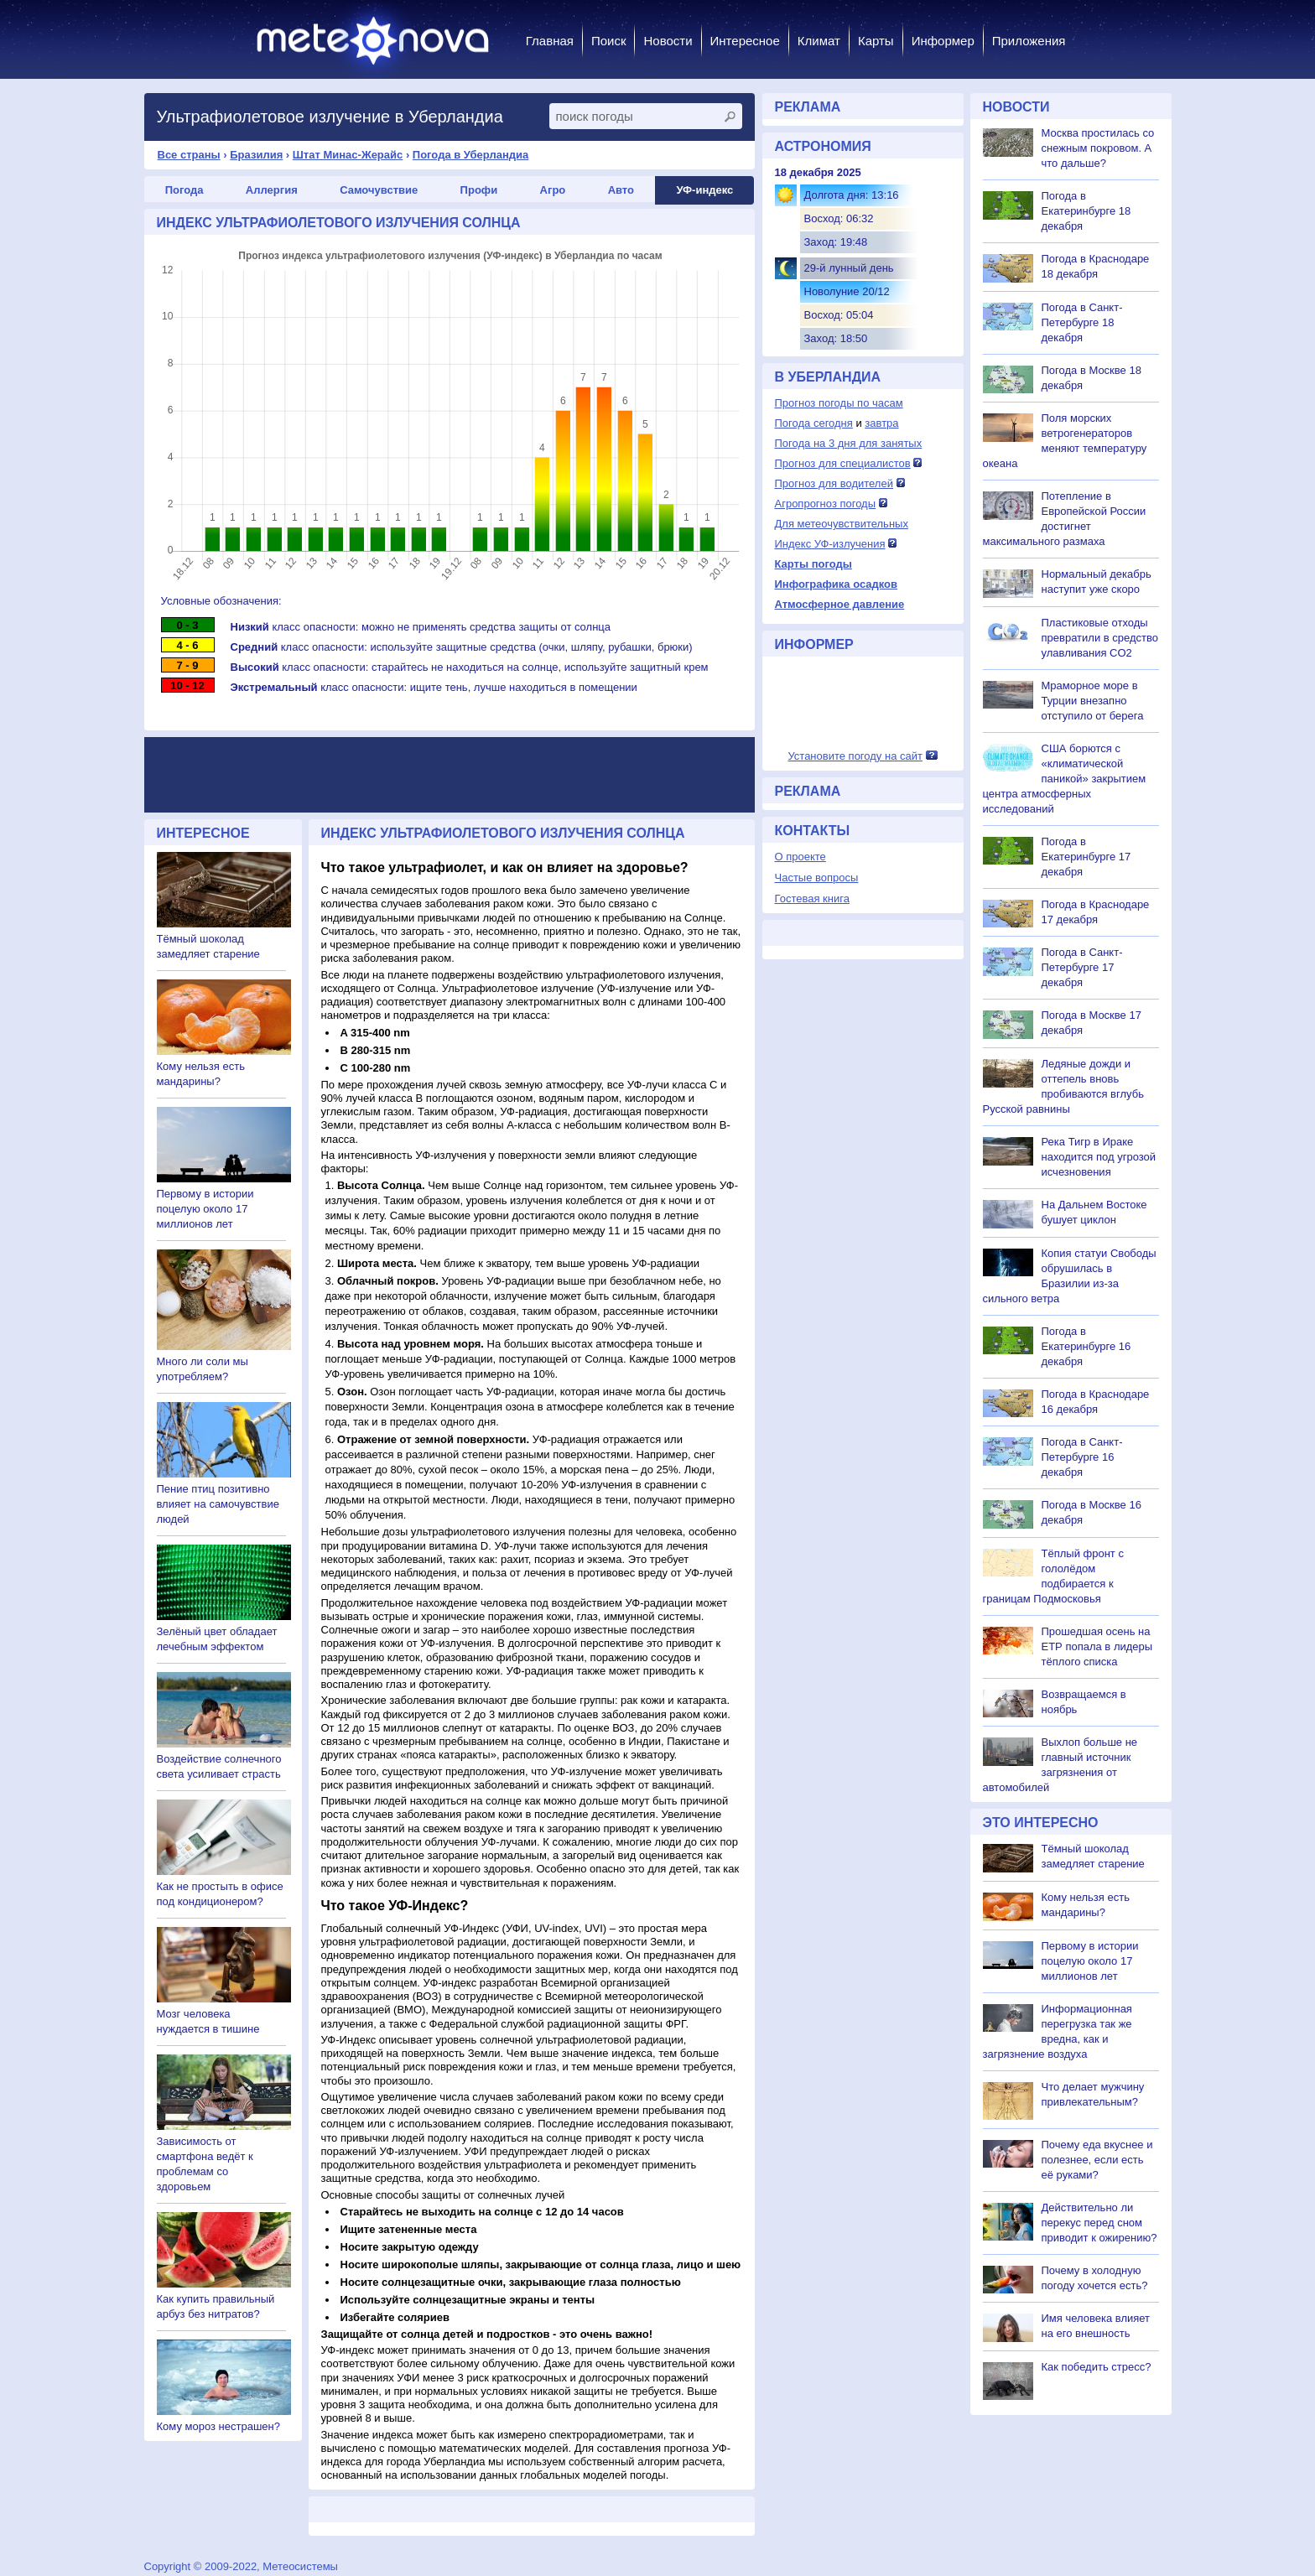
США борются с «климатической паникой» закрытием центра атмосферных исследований (1064, 778)
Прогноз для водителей (834, 483)
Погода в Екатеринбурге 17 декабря (1086, 856)
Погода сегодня (814, 423)
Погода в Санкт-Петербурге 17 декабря (1082, 967)
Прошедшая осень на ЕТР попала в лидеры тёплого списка (1097, 1646)
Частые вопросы (817, 877)
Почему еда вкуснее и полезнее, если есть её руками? (1097, 2159)
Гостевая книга (812, 898)
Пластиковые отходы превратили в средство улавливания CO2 (1100, 637)
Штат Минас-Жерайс (348, 154)
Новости (667, 41)
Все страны (189, 154)
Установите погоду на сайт (855, 756)
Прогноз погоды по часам (839, 403)
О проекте (800, 856)
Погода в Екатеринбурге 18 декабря (1086, 211)
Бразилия (256, 154)
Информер (943, 41)
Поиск (608, 41)
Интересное (745, 41)
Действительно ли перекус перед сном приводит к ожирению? (1099, 2222)
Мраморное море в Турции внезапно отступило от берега (1093, 700)
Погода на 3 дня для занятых (849, 443)
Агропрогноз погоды (825, 503)
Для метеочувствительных (841, 523)
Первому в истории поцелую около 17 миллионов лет (205, 1208)
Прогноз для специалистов (843, 463)
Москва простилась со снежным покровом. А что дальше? (1098, 148)
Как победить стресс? (1096, 2366)
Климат (819, 41)
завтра (881, 423)
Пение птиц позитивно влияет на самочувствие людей (218, 1504)
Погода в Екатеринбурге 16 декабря (1086, 1346)
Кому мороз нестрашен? (218, 2426)
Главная (550, 41)
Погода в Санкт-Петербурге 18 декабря (1082, 322)
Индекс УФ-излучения (830, 544)
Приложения (1029, 41)
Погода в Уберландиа (470, 154)
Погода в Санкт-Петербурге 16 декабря (1082, 1457)
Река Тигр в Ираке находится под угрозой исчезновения (1099, 1156)
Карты (876, 41)
